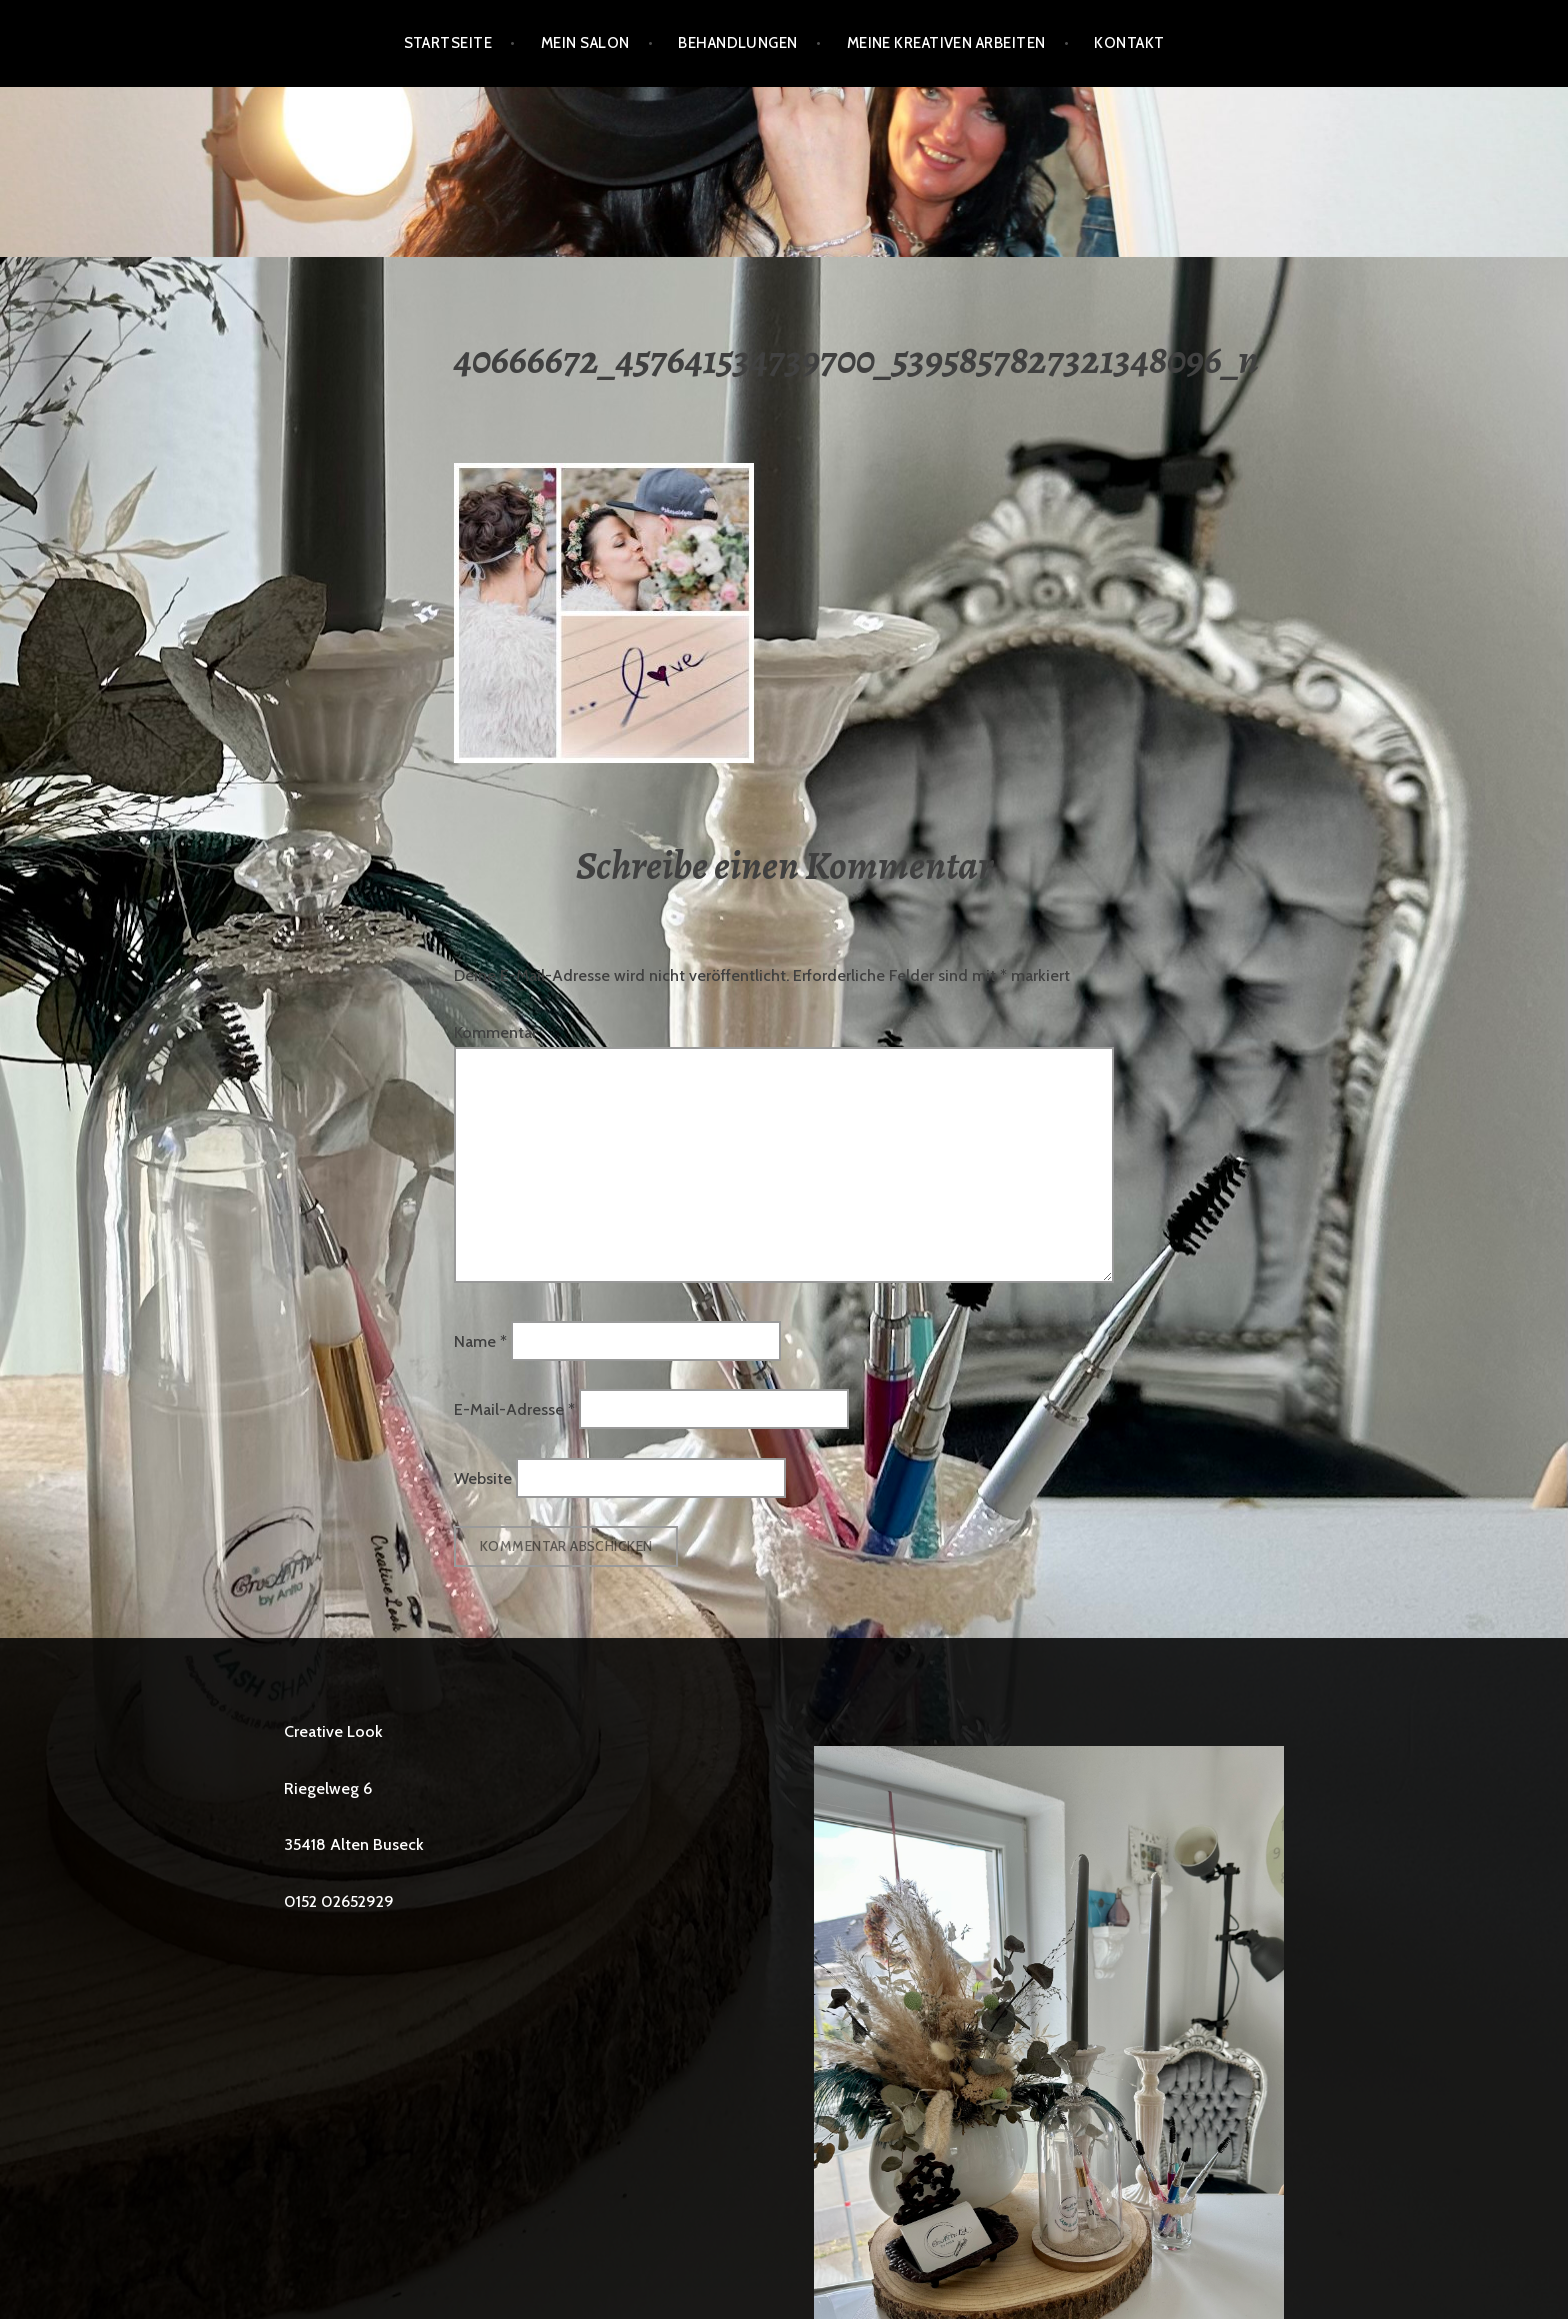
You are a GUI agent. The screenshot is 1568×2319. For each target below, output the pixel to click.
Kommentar (495, 1032)
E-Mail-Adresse (514, 1409)
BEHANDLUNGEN (737, 43)
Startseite (448, 43)
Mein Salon (585, 43)
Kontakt (1129, 43)
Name (480, 1340)
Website (483, 1477)
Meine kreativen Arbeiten (946, 43)
